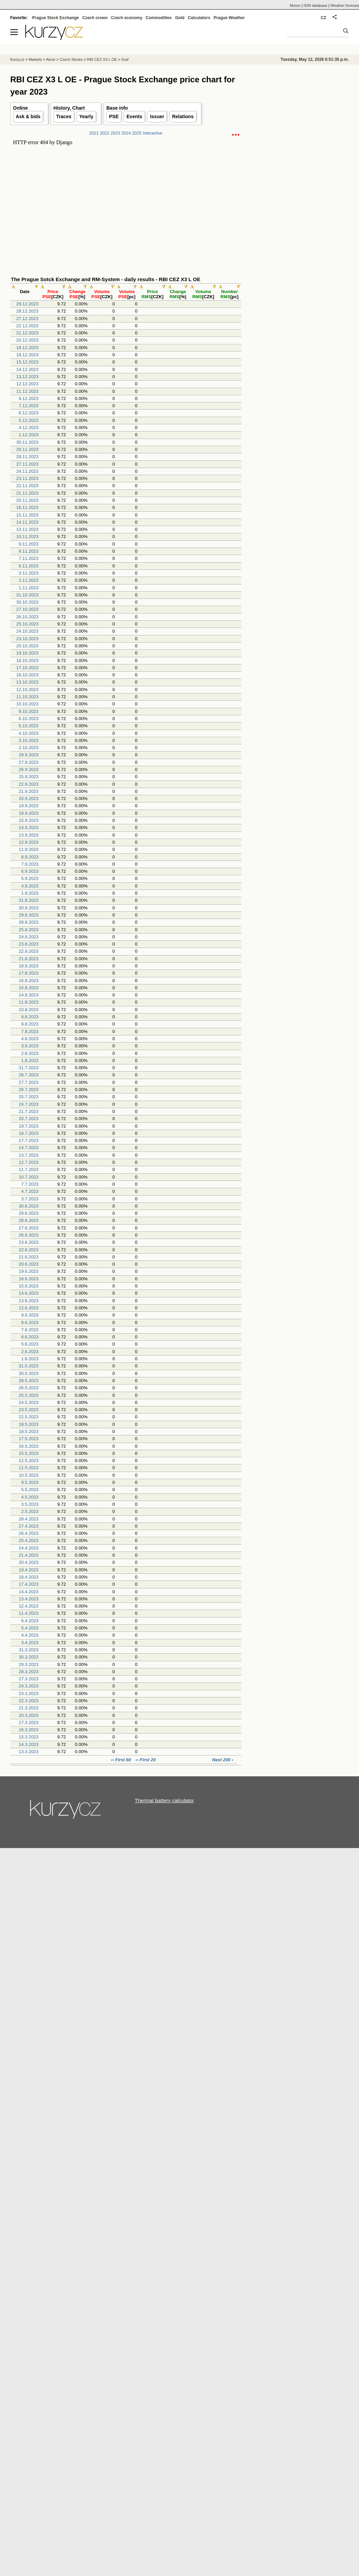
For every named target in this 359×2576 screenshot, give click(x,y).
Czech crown (95, 17)
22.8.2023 (29, 951)
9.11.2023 (29, 544)
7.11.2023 (29, 558)
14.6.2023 (29, 1293)
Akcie (50, 59)
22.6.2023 (29, 1249)
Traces (63, 116)
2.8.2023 (30, 1053)
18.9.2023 (29, 813)
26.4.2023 (29, 1533)
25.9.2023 (29, 776)
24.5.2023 (29, 1402)
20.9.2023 (29, 798)
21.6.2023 (29, 1256)
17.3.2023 (29, 1722)
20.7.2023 (29, 1118)
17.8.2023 (29, 973)
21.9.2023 (29, 791)
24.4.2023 (29, 1548)
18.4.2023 (29, 1577)
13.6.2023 (29, 1300)
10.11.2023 (27, 536)
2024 (126, 133)
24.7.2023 (29, 1104)
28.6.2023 (29, 1220)
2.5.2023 (30, 1511)
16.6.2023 (29, 1278)
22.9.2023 (29, 784)
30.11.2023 (27, 442)
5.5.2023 (30, 1489)
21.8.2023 (29, 958)
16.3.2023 (29, 1729)
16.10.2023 (27, 674)
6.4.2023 (30, 1620)
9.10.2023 (29, 711)
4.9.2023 (30, 885)
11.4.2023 (29, 1613)
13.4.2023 (29, 1598)
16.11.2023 (27, 507)
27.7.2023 (29, 1082)
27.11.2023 (27, 464)
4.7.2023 (30, 1191)
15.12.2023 (27, 361)
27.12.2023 (27, 318)
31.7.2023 (29, 1067)
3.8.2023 (30, 1045)
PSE (114, 116)
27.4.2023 (29, 1526)
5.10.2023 (29, 725)
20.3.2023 (29, 1715)
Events (134, 116)
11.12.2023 (27, 391)
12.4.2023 (29, 1606)
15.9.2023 (29, 820)
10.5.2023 (29, 1475)
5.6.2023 (30, 1344)
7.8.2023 (30, 1031)
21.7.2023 (29, 1111)
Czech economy (126, 17)
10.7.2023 (29, 1177)
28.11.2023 (27, 456)
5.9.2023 (30, 878)
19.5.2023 (29, 1424)
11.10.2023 (27, 696)
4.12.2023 (29, 427)
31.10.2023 (27, 594)
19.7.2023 (29, 1126)
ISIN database (316, 5)
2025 (137, 133)
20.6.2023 (29, 1264)
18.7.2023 (29, 1133)
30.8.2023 (29, 907)
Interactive (152, 133)
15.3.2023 (29, 1736)
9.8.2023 (30, 1016)
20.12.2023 (27, 340)
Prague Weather (229, 17)
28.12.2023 (27, 311)
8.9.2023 (30, 856)
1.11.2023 (29, 587)
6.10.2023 (29, 718)
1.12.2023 (29, 434)
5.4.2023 (30, 1627)
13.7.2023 (29, 1155)
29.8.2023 (29, 915)
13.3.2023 (29, 1751)
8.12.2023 (29, 398)
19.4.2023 (29, 1569)
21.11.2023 (27, 493)
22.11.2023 (27, 485)
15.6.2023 (29, 1286)
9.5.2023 (30, 1482)
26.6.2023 (29, 1235)
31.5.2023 (29, 1365)
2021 (94, 133)
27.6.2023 (29, 1227)
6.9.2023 (30, 871)
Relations (183, 116)
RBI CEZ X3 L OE (102, 59)
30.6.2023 (29, 1206)
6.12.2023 (29, 412)
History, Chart (69, 108)
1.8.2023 (30, 1060)
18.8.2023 (29, 965)
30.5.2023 (29, 1373)
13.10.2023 (27, 682)
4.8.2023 (30, 1038)
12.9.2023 (29, 842)
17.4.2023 (29, 1584)
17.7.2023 (29, 1140)
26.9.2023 (29, 769)
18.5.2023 (29, 1431)
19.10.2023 (27, 653)
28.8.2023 (29, 922)
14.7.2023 (29, 1147)
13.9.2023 (29, 835)
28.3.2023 (29, 1671)
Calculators (199, 17)
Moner (295, 5)
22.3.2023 (29, 1700)
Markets (35, 59)
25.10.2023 (27, 623)
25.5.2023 (29, 1395)
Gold (179, 17)
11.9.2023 (29, 849)
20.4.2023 (29, 1562)
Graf (124, 59)
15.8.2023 (29, 987)
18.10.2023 (27, 660)
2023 (115, 133)
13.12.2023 (27, 376)
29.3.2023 (29, 1664)
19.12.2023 (27, 347)
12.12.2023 (27, 383)
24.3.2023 (29, 1686)
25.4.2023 (29, 1540)
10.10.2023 (27, 703)
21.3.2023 (29, 1707)
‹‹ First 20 (146, 1759)
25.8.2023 (29, 929)
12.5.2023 (29, 1460)
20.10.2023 (27, 645)
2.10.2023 (29, 747)
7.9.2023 (30, 864)
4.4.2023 (30, 1635)
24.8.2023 (29, 936)
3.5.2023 (30, 1504)
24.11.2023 (27, 471)
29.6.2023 (29, 1213)
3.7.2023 (30, 1198)
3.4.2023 (30, 1642)
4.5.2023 (30, 1497)
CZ (323, 17)
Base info (117, 108)
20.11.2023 (27, 500)
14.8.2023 (29, 994)
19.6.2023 (29, 1271)
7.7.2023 (30, 1184)
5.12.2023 (29, 420)
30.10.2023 (27, 602)
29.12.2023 (27, 303)
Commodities (159, 17)
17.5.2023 (29, 1438)
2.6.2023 (30, 1351)
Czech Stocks (70, 59)
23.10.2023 (27, 638)
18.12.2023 (27, 354)
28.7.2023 (29, 1074)
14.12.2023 (27, 369)
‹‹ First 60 (121, 1759)
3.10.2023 (29, 740)
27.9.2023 (29, 762)
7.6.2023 (30, 1329)
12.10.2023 (27, 689)
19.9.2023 (29, 805)
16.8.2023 (29, 980)
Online (20, 108)
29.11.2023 (27, 449)
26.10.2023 (27, 616)
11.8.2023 (29, 1002)
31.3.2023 (29, 1649)
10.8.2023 (29, 1009)
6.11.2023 (29, 565)
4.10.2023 (29, 733)
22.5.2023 (29, 1416)
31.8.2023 (29, 900)
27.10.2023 (27, 609)
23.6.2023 (29, 1242)
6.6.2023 (30, 1336)
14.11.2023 (27, 522)
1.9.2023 (30, 893)
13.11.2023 (27, 529)
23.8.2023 (29, 944)
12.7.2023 (29, 1162)
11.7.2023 (29, 1169)
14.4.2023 (29, 1591)
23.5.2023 (29, 1409)
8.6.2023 (30, 1322)
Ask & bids (28, 116)
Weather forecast (344, 5)
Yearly (86, 116)
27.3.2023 (29, 1678)
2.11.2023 (29, 580)
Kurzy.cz (17, 59)
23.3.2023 (29, 1693)
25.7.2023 (29, 1096)
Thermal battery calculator (164, 1800)
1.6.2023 (30, 1358)
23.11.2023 (27, 478)
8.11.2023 (29, 551)
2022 (104, 133)
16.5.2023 (29, 1446)
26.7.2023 (29, 1089)
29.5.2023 (29, 1380)
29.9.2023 (29, 754)
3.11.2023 (29, 573)
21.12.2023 (27, 332)
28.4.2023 (29, 1518)
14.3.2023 (29, 1744)
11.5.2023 (29, 1467)
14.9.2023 (29, 827)
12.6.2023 (29, 1307)
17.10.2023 (27, 667)
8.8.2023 (30, 1024)
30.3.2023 (29, 1656)
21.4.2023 (29, 1555)
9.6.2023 (30, 1315)
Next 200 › (222, 1759)
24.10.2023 (27, 631)
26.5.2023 (29, 1387)
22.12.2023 (27, 325)
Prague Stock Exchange (55, 17)
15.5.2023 (29, 1453)
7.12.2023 (29, 405)
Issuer (157, 116)
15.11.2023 (27, 515)
